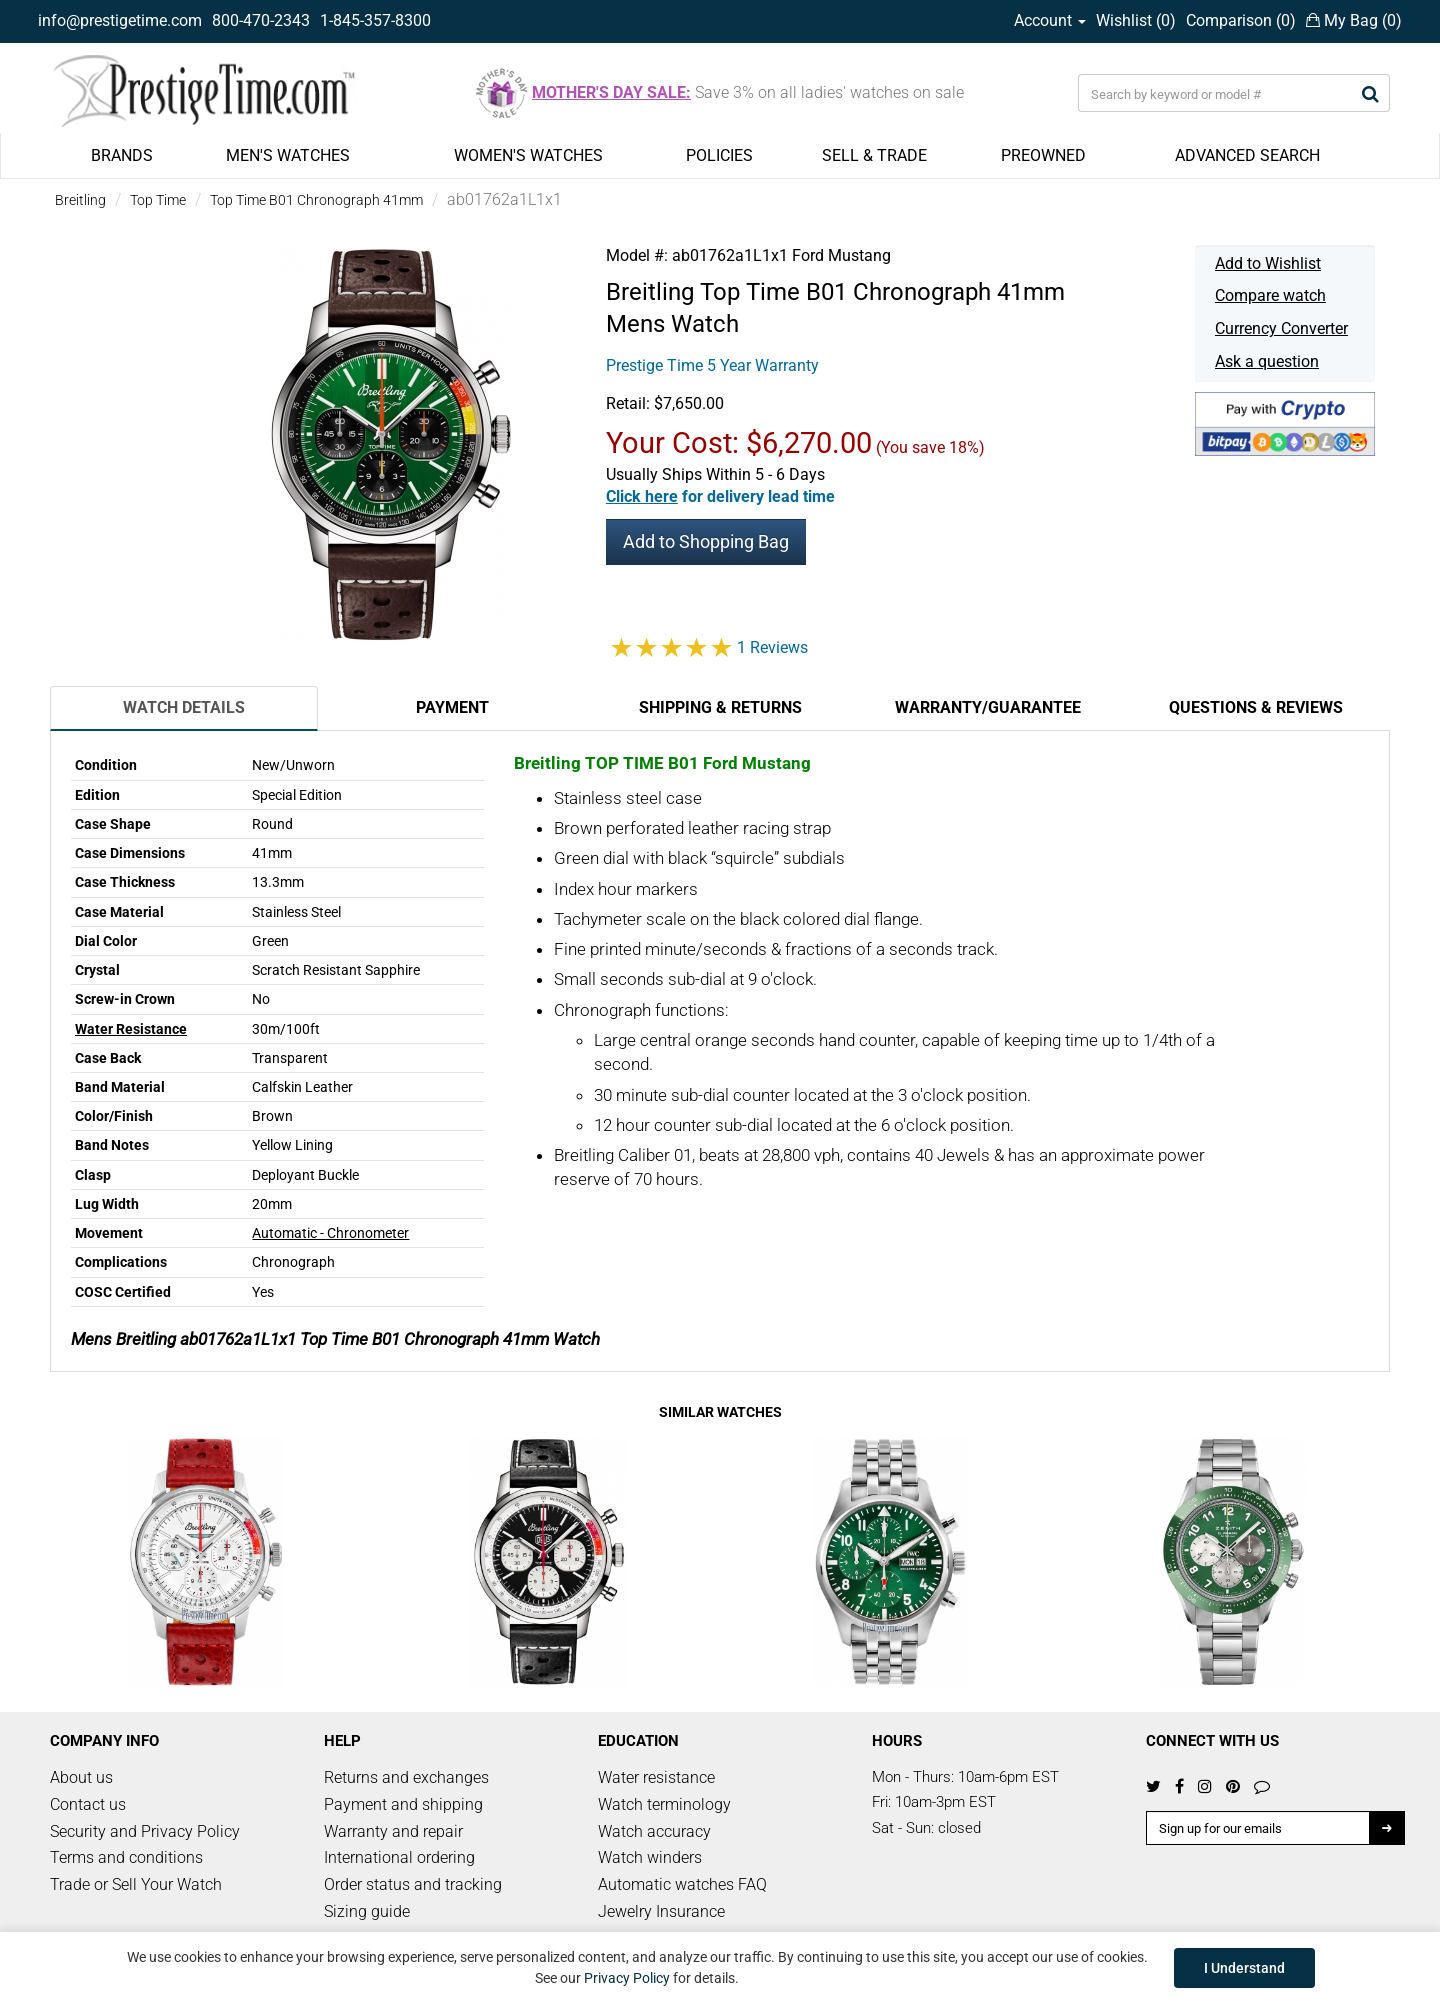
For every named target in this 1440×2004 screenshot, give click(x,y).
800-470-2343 (261, 20)
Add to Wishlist (1268, 263)
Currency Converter (1281, 328)
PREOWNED (1043, 155)
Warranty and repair (393, 1831)
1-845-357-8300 (375, 20)
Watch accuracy (654, 1831)
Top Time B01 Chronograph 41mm (316, 200)
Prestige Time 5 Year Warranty (712, 365)
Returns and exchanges (406, 1777)
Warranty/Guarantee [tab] (988, 707)
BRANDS (122, 155)
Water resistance (656, 1777)
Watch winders (650, 1857)
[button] (720, 496)
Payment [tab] (452, 707)
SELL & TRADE (874, 155)
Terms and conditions (126, 1857)
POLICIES (719, 155)
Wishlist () (1136, 20)
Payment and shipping (403, 1804)
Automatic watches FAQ (682, 1884)
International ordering (399, 1857)
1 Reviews (772, 647)
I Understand (1244, 1968)
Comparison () (1241, 20)
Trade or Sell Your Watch (136, 1884)
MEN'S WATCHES (288, 155)
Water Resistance (131, 1029)
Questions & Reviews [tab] (1256, 707)
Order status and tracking (413, 1884)
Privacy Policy (627, 1978)
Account (1050, 20)
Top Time (158, 200)
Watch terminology (664, 1804)
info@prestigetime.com (120, 20)
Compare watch (1270, 295)
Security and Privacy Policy (145, 1831)
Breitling (80, 200)
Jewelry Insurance (661, 1911)
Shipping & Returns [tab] (720, 707)
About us (81, 1777)
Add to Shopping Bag (706, 541)
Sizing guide (367, 1911)
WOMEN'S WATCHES (528, 155)
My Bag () (1354, 20)
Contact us (88, 1804)
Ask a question (1267, 361)
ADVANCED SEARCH (1247, 155)
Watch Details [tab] (184, 707)
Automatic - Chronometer (330, 1233)
